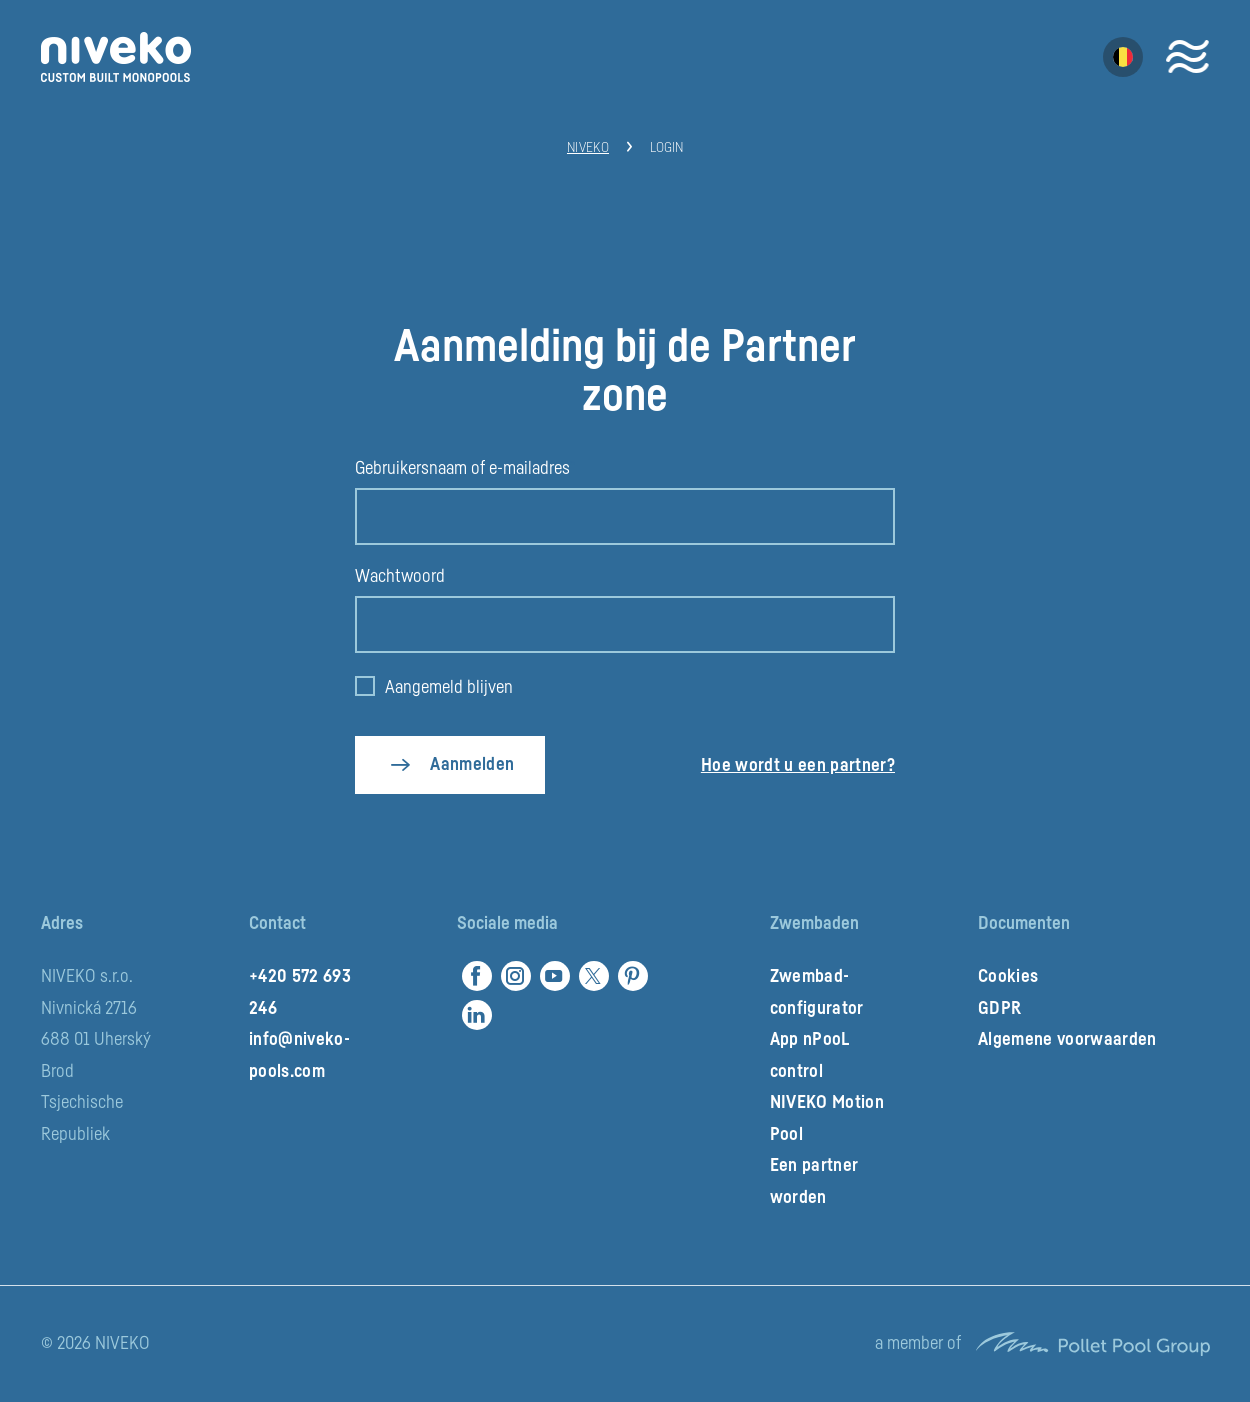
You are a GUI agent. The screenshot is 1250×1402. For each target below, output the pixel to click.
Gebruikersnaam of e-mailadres (462, 468)
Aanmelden (472, 764)
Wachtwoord (400, 576)
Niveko (588, 148)
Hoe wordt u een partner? (798, 765)
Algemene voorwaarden (1067, 1039)
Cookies (1008, 976)
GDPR (999, 1008)
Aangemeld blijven (449, 687)
